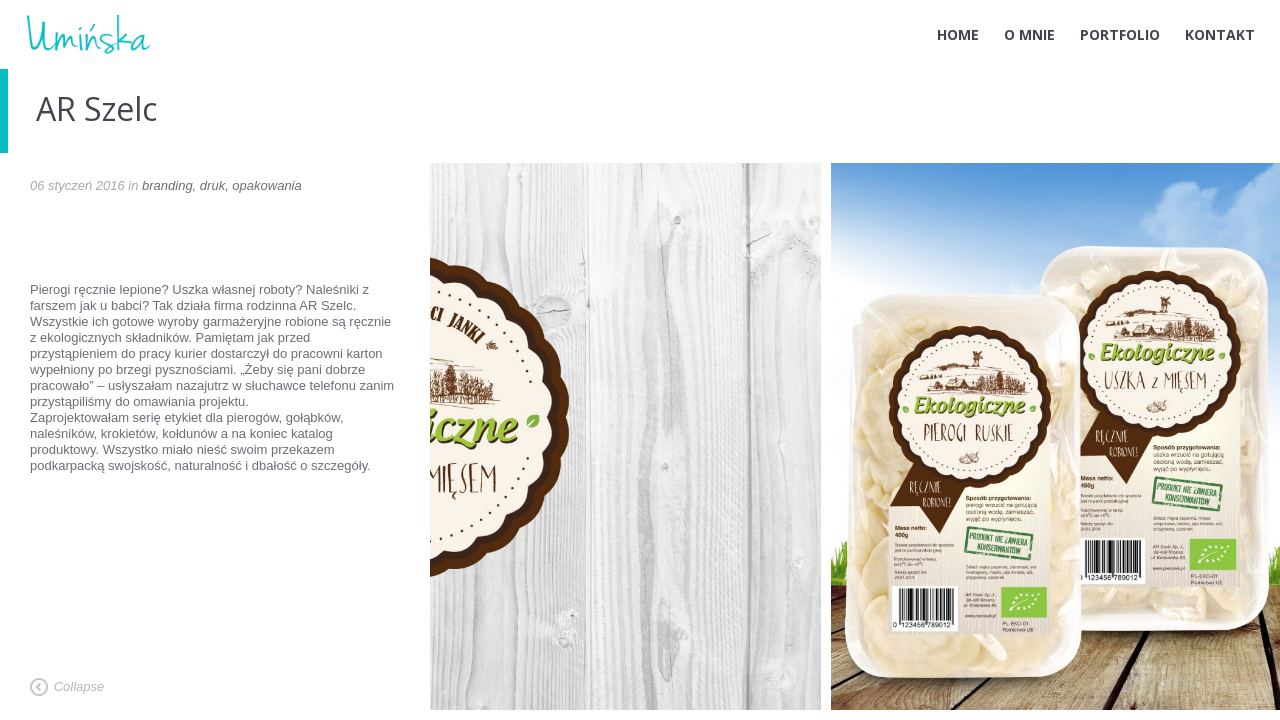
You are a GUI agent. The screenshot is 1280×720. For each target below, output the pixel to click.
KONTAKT (1220, 34)
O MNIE (1029, 34)
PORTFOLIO (1120, 34)
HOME (958, 34)
